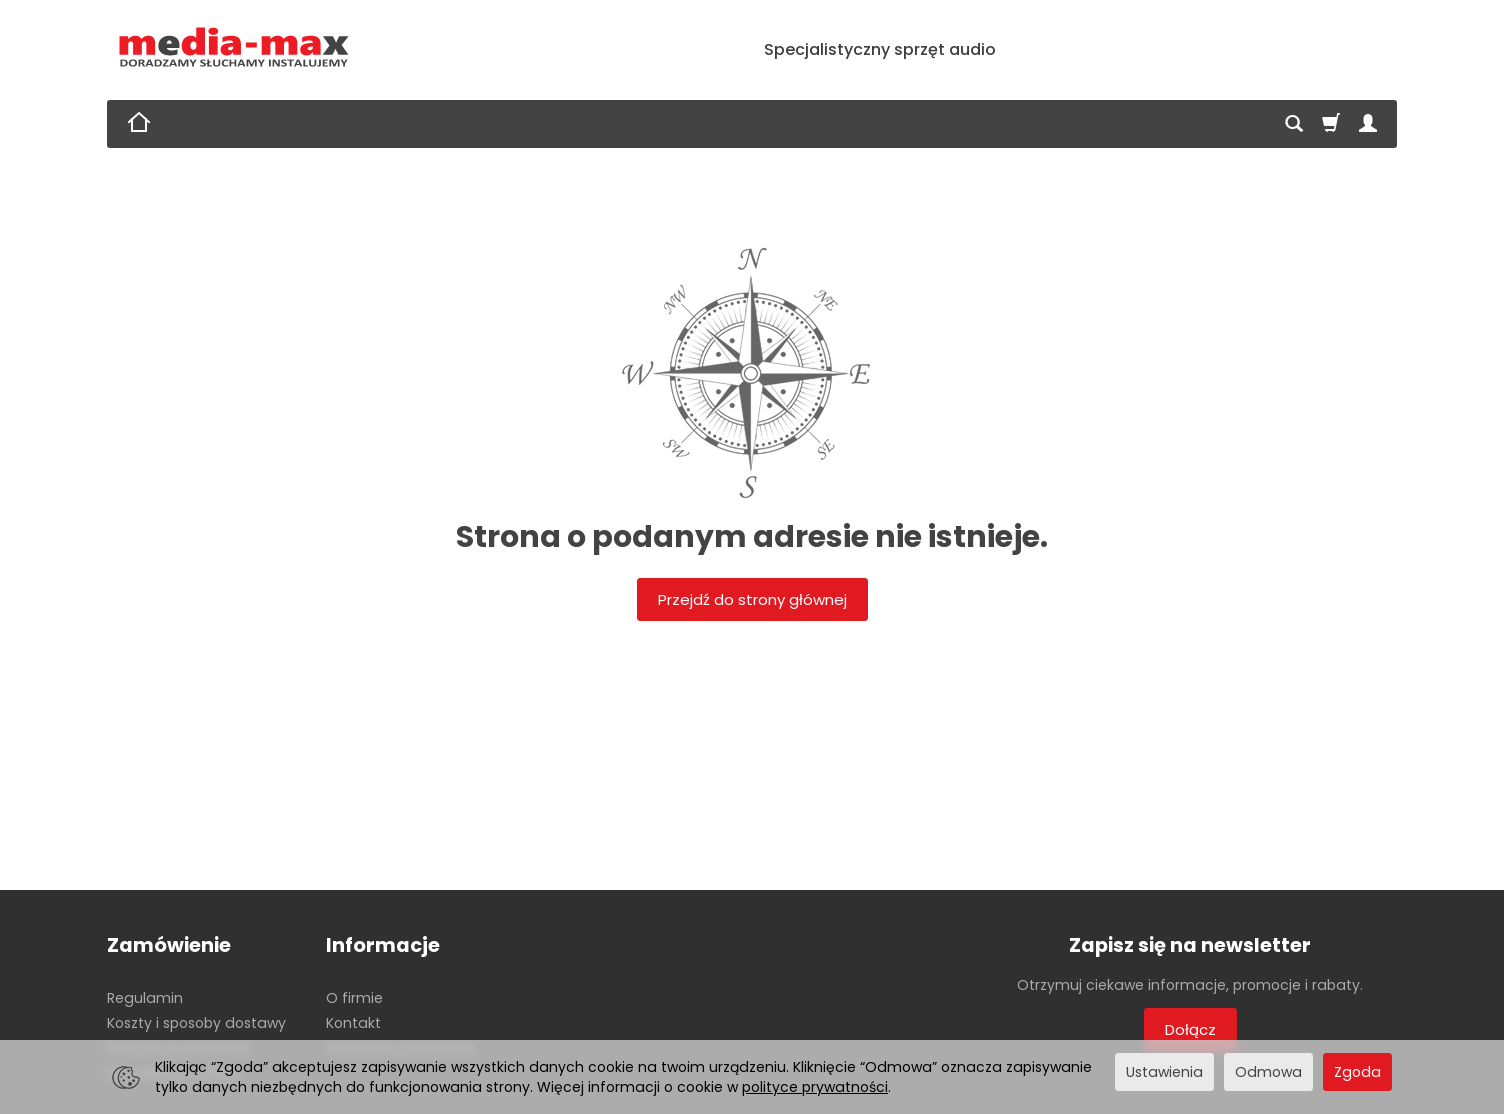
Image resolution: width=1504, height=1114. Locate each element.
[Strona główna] (234, 47)
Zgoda (1357, 1072)
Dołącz (1190, 1029)
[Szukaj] (1294, 124)
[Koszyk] (1331, 124)
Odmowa (1268, 1072)
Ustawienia (1164, 1072)
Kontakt (353, 1023)
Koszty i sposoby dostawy (196, 1023)
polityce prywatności (815, 1087)
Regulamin (145, 998)
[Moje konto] (1368, 124)
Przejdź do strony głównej (752, 599)
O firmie (354, 998)
